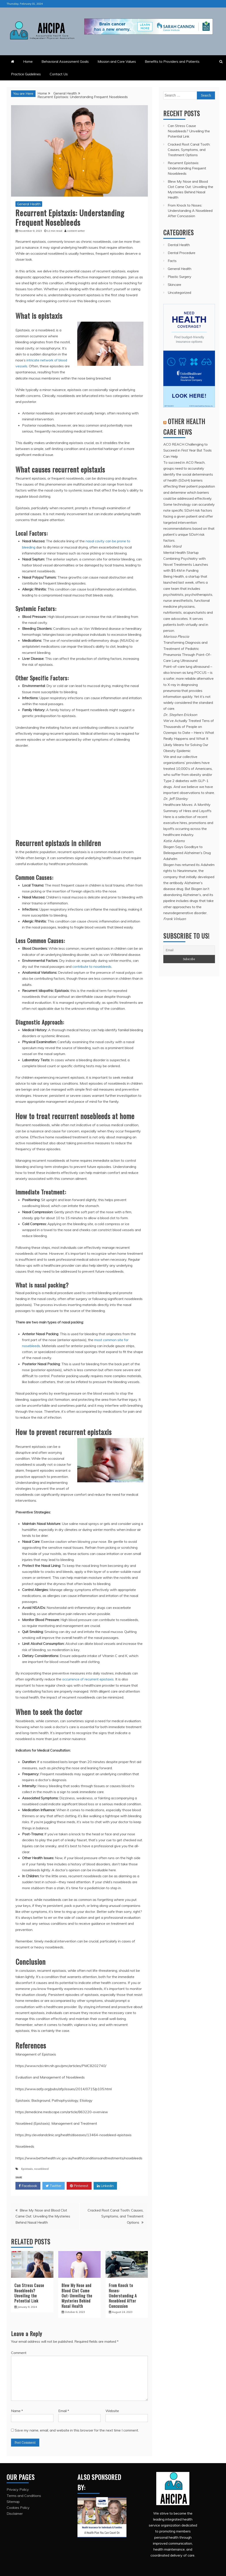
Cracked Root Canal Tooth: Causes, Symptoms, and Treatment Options (115, 2216)
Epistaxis (27, 2168)
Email (63, 2411)
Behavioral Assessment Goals (65, 61)
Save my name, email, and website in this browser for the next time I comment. (77, 2430)
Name (17, 2411)
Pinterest (79, 2186)
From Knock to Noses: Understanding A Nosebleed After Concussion (123, 2295)
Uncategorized (179, 292)
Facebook (28, 2186)
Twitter (53, 2186)
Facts (172, 260)
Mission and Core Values (117, 61)
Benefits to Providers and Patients (172, 61)
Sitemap (13, 2501)
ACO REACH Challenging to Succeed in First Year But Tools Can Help (187, 450)
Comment (18, 2352)
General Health (29, 204)
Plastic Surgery (179, 276)
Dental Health (179, 245)
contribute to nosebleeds (91, 966)
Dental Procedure (181, 253)
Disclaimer (15, 2513)
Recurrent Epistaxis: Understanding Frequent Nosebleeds (187, 168)
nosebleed (41, 2168)
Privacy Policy (18, 2489)
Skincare (174, 284)
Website (112, 2411)
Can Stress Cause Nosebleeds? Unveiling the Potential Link (29, 2293)
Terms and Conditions (24, 2495)
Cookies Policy (18, 2507)
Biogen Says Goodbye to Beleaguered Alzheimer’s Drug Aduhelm (187, 853)
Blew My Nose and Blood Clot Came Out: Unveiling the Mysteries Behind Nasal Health (42, 2216)
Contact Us (59, 74)
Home (28, 61)
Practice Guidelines (26, 74)
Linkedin (105, 2186)
